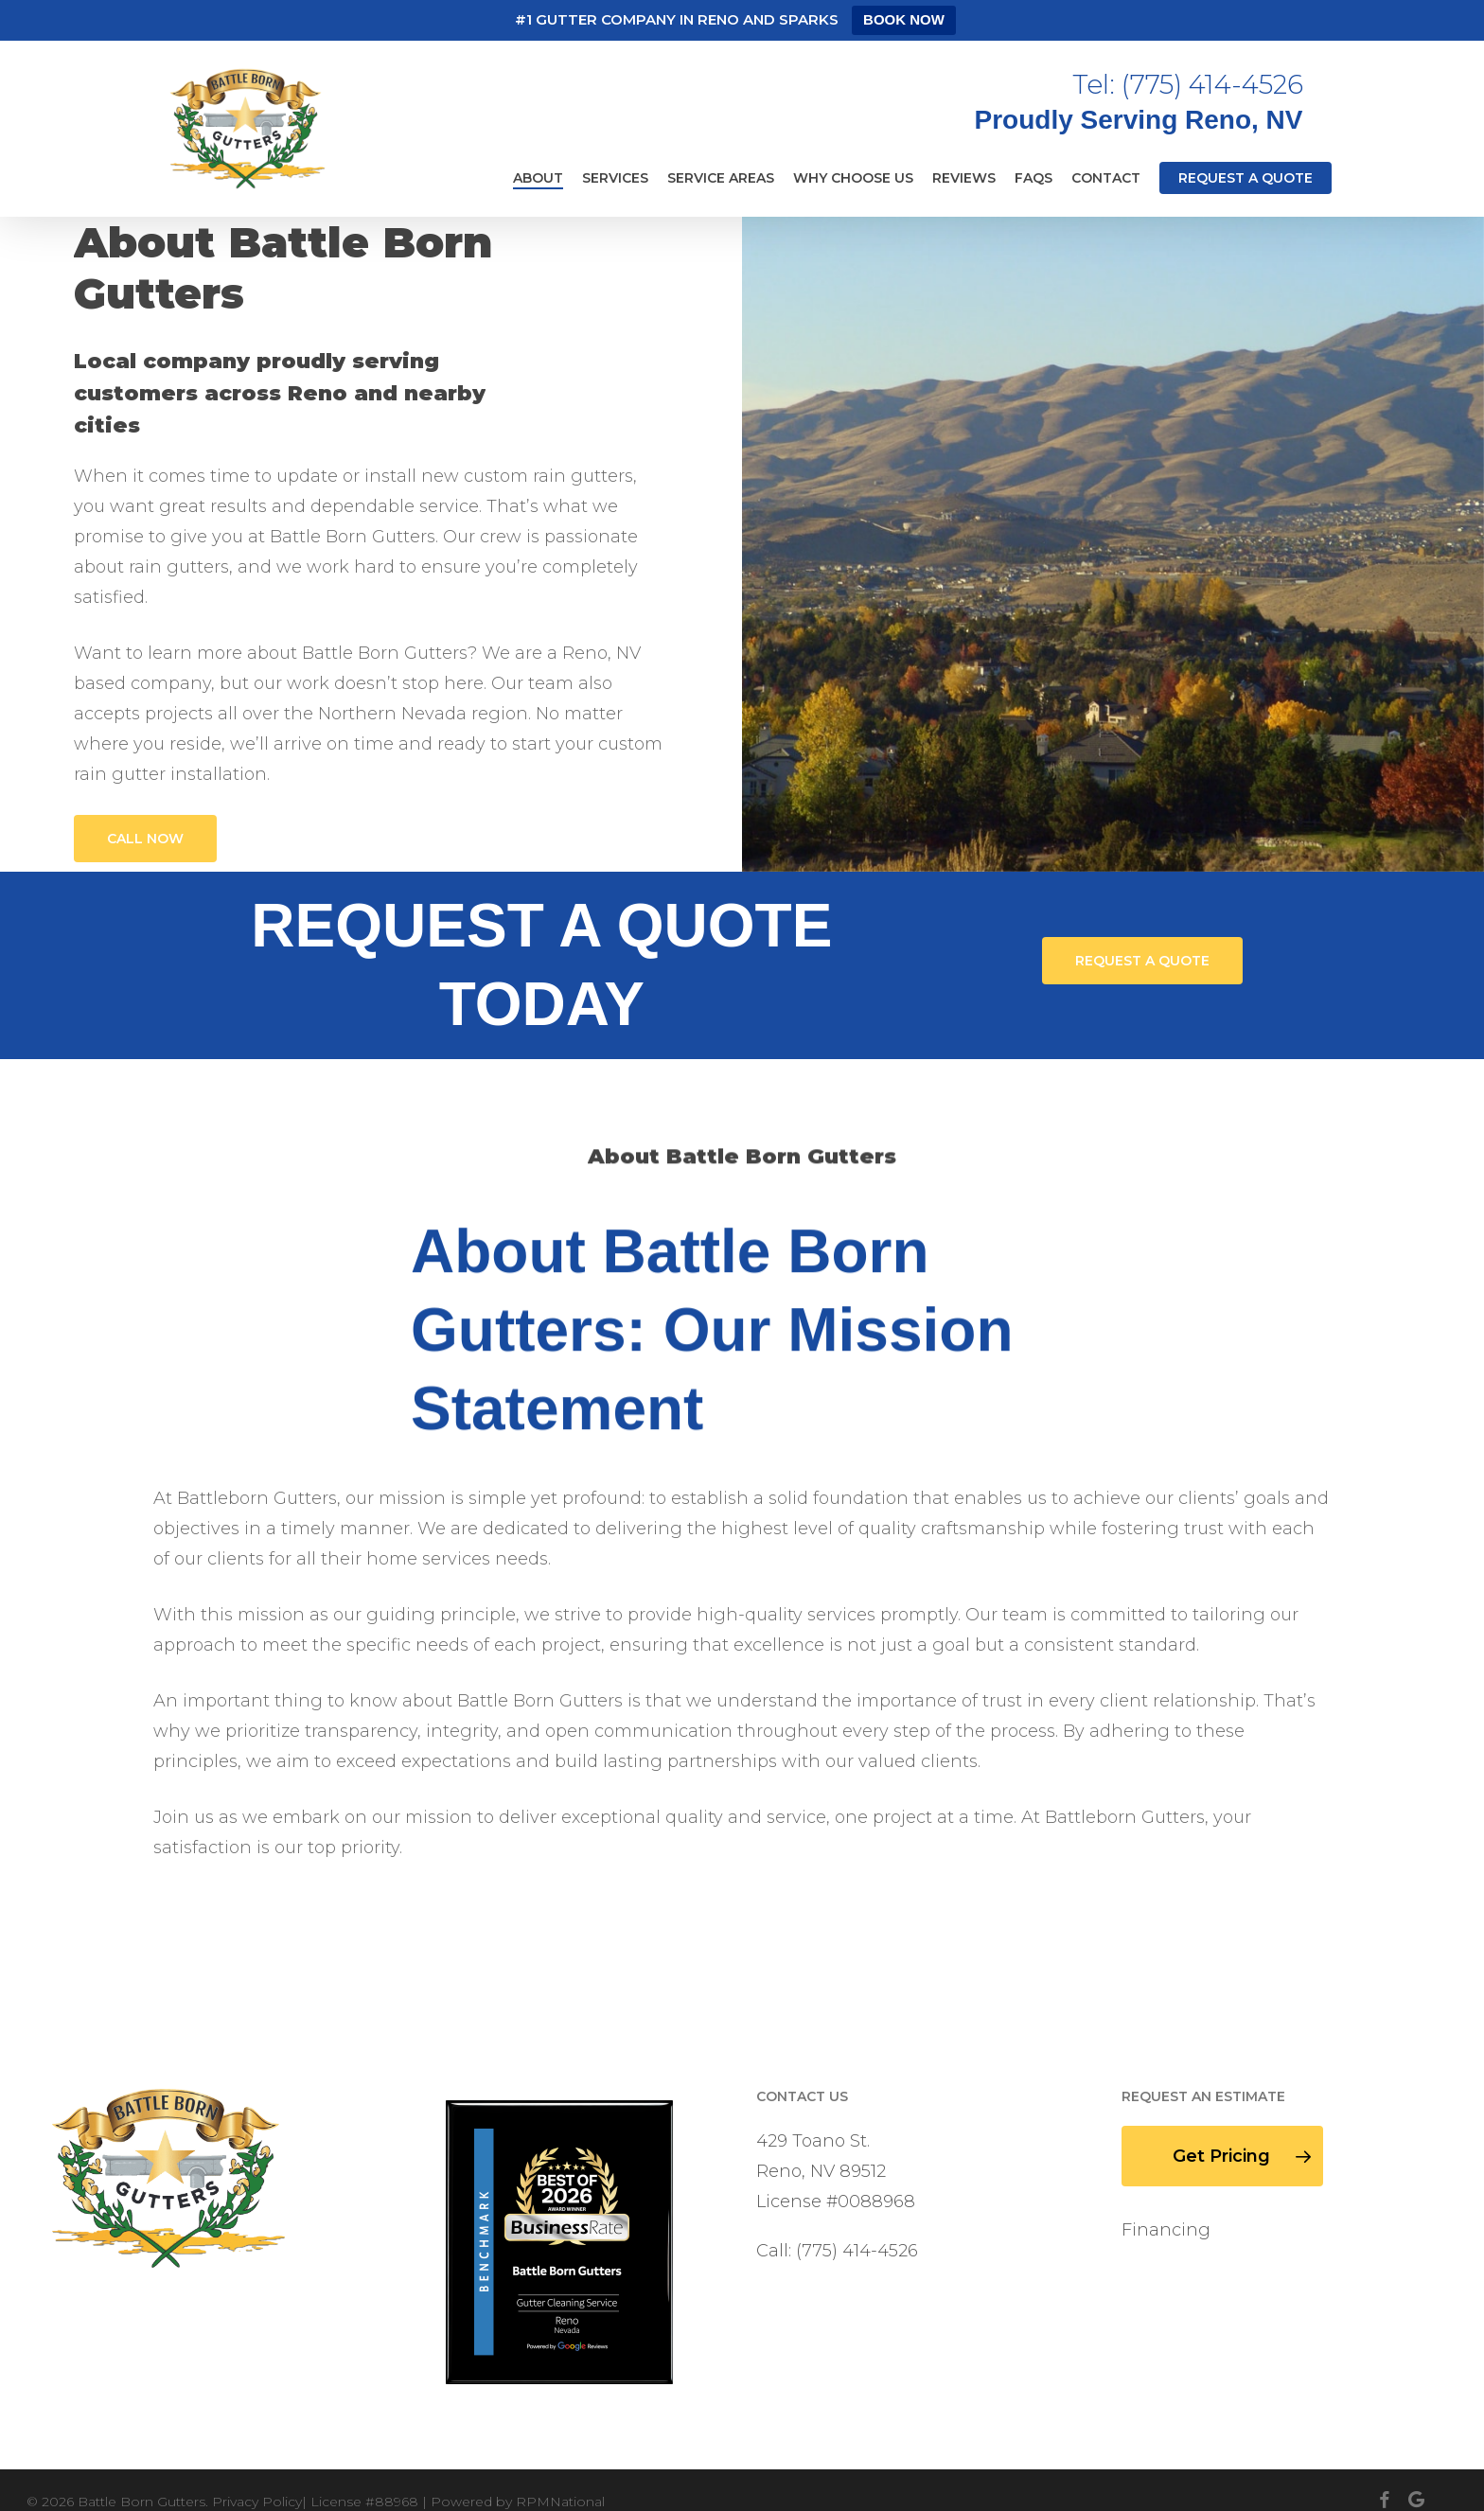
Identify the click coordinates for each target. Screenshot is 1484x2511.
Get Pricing (1243, 2156)
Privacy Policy (257, 2501)
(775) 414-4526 (857, 2250)
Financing (1166, 2229)
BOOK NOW (904, 19)
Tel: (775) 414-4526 (1187, 84)
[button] (145, 838)
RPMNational (560, 2501)
